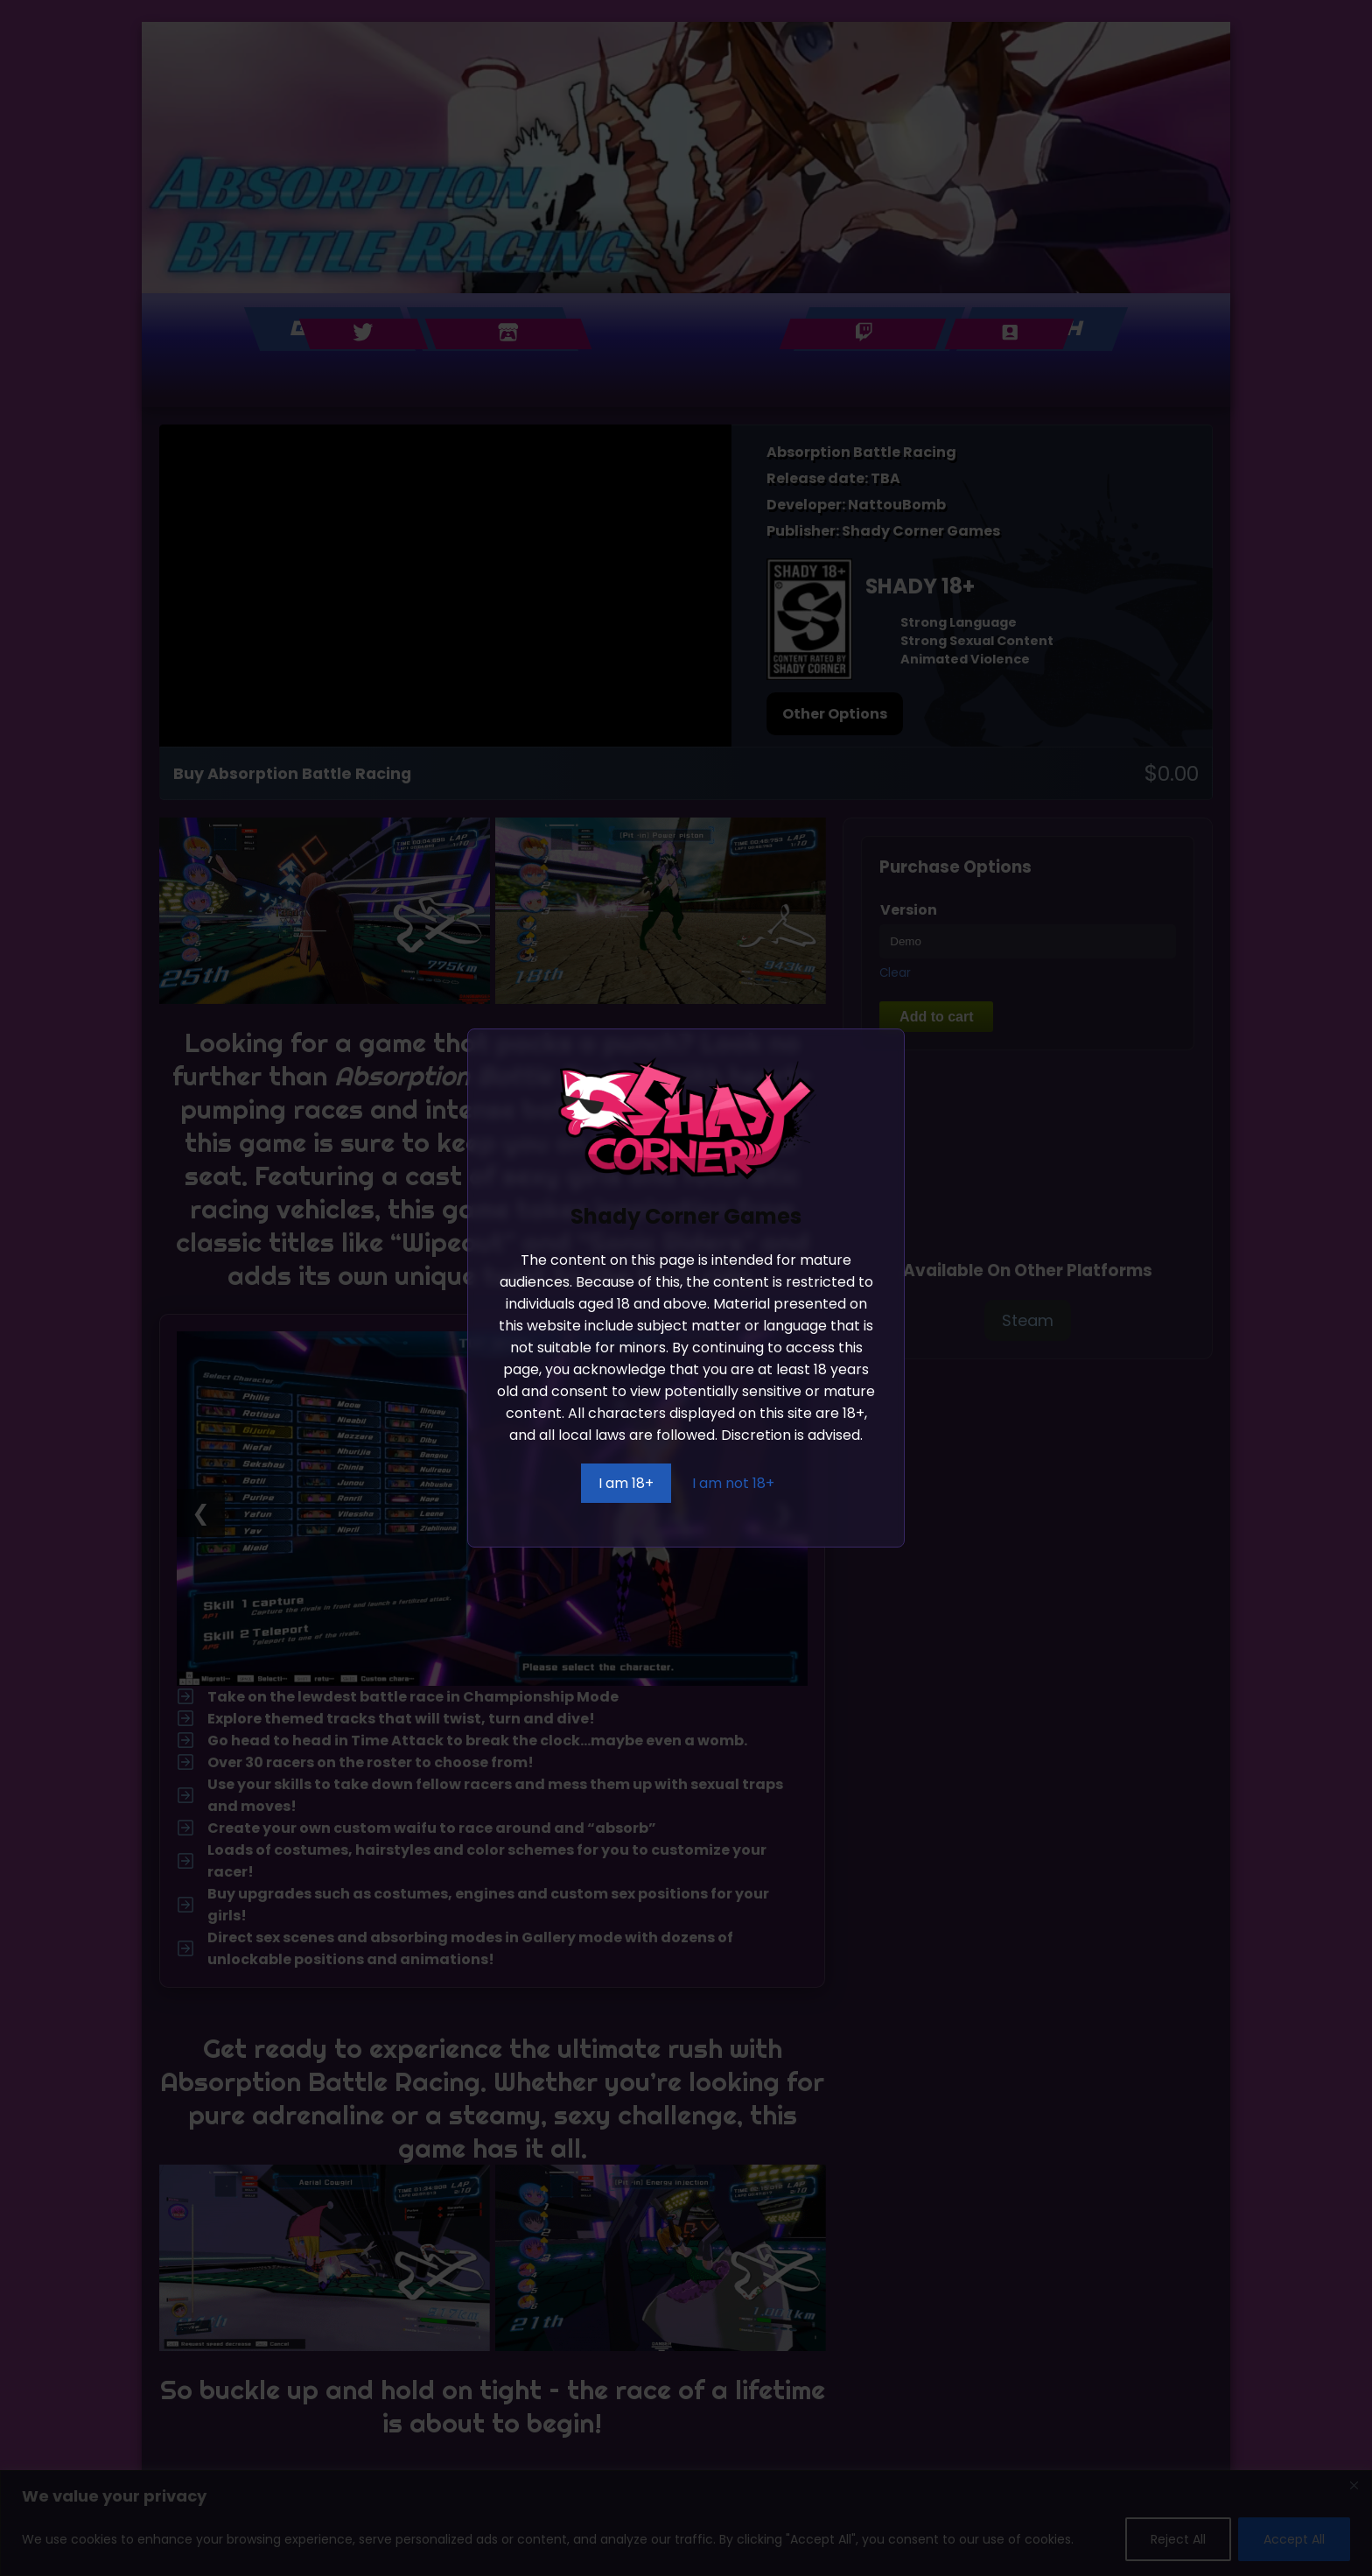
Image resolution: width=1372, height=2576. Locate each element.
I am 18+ (626, 1483)
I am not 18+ (733, 1483)
